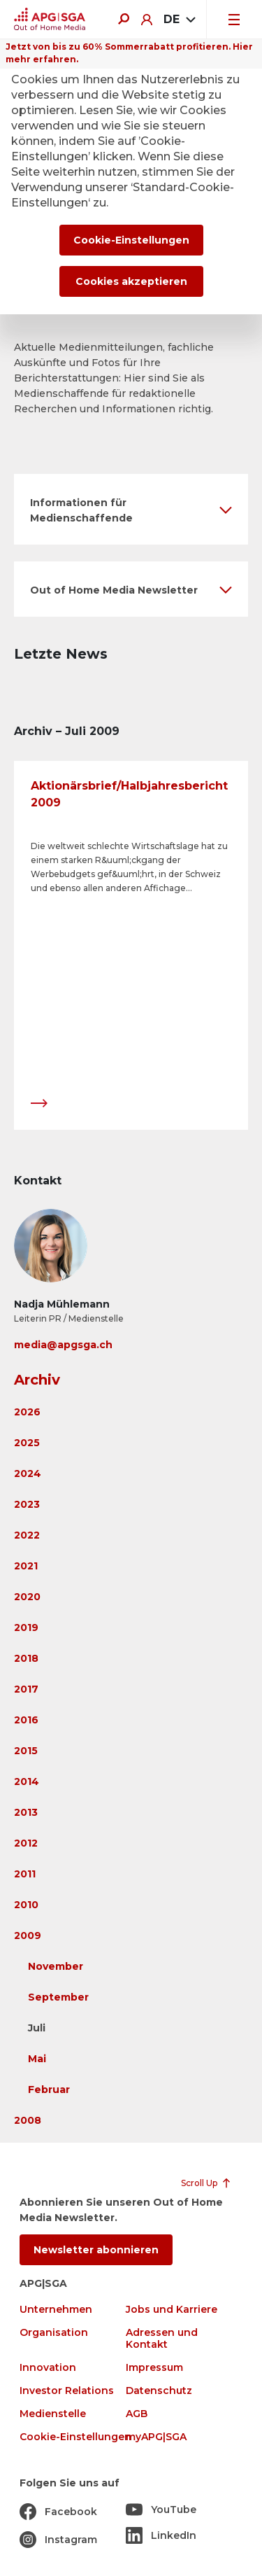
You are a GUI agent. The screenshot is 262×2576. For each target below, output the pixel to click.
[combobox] (179, 19)
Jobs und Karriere (171, 2310)
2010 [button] (26, 1904)
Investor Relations (67, 2391)
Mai (37, 2058)
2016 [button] (26, 1720)
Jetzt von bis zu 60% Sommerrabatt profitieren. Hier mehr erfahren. (129, 52)
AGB (136, 2414)
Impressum (154, 2368)
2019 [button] (26, 1627)
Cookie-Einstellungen (75, 2437)
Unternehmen (56, 2310)
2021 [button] (26, 1566)
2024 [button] (27, 1473)
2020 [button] (27, 1596)
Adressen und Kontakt (162, 2339)
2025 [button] (27, 1442)
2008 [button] (27, 2120)
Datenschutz (159, 2391)
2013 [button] (26, 1812)
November (55, 1966)
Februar (49, 2089)
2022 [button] (27, 1535)
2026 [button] (27, 1412)
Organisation (54, 2333)
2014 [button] (26, 1781)
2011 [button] (25, 1874)
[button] (131, 509)
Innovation (48, 2368)
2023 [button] (27, 1504)
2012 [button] (26, 1843)
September (58, 1997)
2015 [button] (26, 1750)
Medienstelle (53, 2414)
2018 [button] (26, 1658)
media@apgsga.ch (63, 1344)
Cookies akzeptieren (131, 281)
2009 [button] (27, 1935)
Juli (36, 2028)
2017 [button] (26, 1689)
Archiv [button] (37, 1379)
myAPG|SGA (156, 2437)
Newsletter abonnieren (96, 2250)
